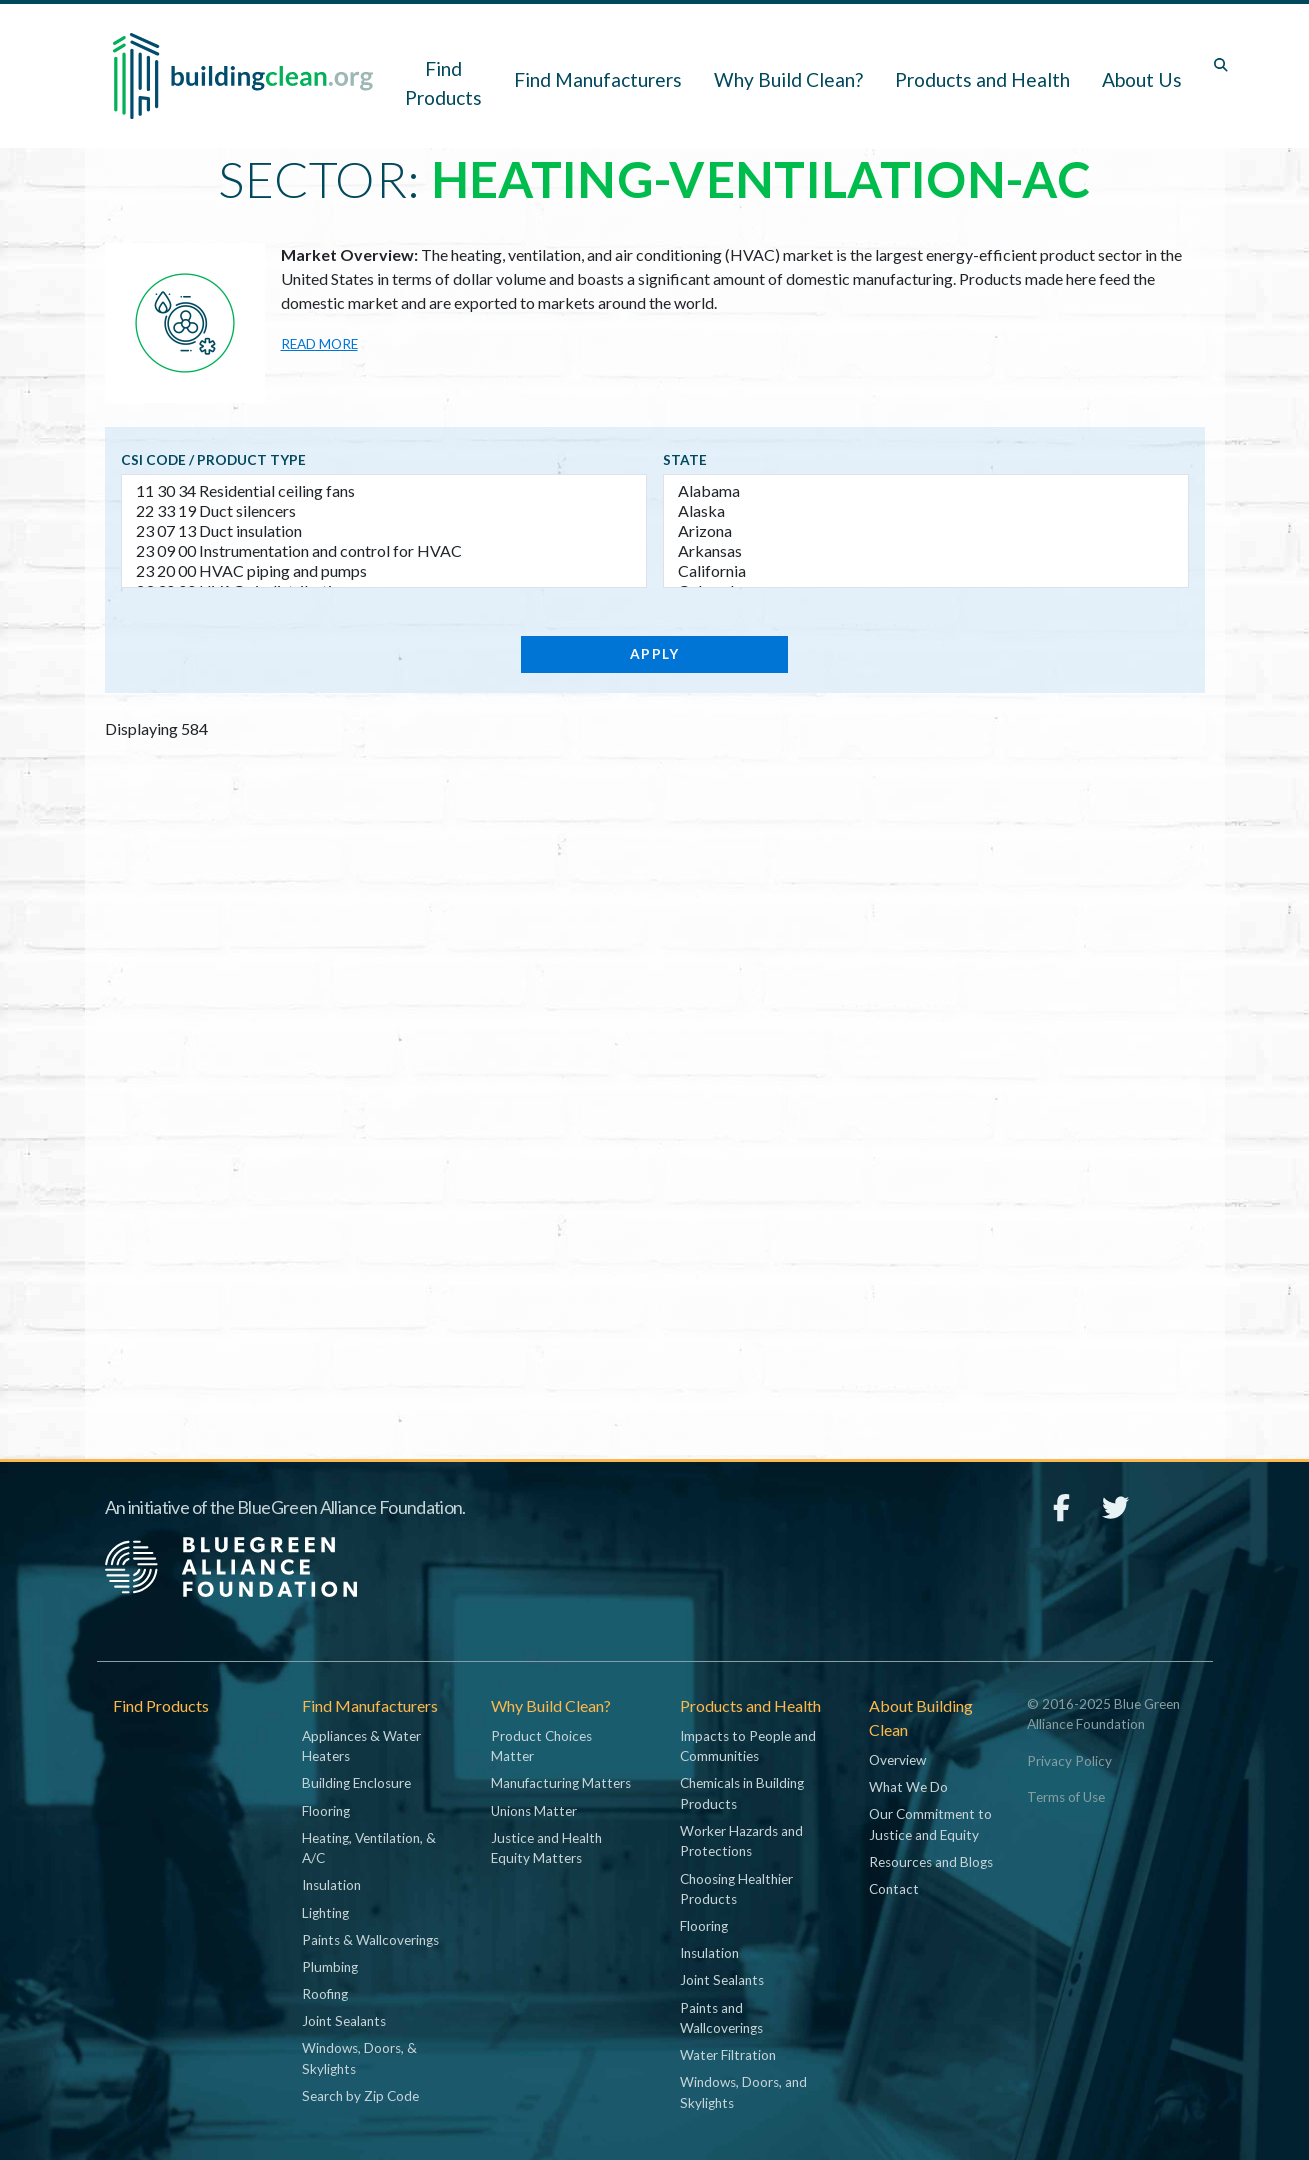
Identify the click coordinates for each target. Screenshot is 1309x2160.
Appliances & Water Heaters (361, 1746)
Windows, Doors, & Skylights (359, 2058)
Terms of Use (1066, 1797)
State (685, 460)
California (926, 571)
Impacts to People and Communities (748, 1746)
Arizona (926, 531)
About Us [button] (1142, 79)
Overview (897, 1760)
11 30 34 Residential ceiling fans (384, 491)
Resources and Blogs (931, 1862)
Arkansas (926, 551)
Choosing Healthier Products (736, 1889)
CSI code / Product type (213, 460)
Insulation (331, 1885)
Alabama (926, 491)
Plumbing (330, 1967)
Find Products (443, 83)
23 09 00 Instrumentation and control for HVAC (384, 551)
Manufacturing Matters (561, 1783)
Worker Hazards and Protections (741, 1841)
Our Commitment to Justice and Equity (930, 1824)
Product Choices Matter (541, 1746)
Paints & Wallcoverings (370, 1940)
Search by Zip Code (360, 2096)
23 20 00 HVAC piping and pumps (384, 571)
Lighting (325, 1913)
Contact (894, 1889)
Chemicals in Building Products (742, 1793)
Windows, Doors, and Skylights (743, 2092)
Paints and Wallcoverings (721, 2018)
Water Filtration (728, 2055)
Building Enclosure (356, 1783)
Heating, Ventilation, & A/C (369, 1848)
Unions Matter (534, 1811)
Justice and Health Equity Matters (546, 1848)
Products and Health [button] (982, 79)
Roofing (325, 1994)
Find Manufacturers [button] (598, 79)
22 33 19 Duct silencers (384, 511)
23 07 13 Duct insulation (384, 531)
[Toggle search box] (1221, 65)
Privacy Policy (1069, 1761)
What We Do (908, 1787)
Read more (319, 344)
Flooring (326, 1811)
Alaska (926, 511)
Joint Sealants (344, 2021)
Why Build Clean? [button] (788, 79)
